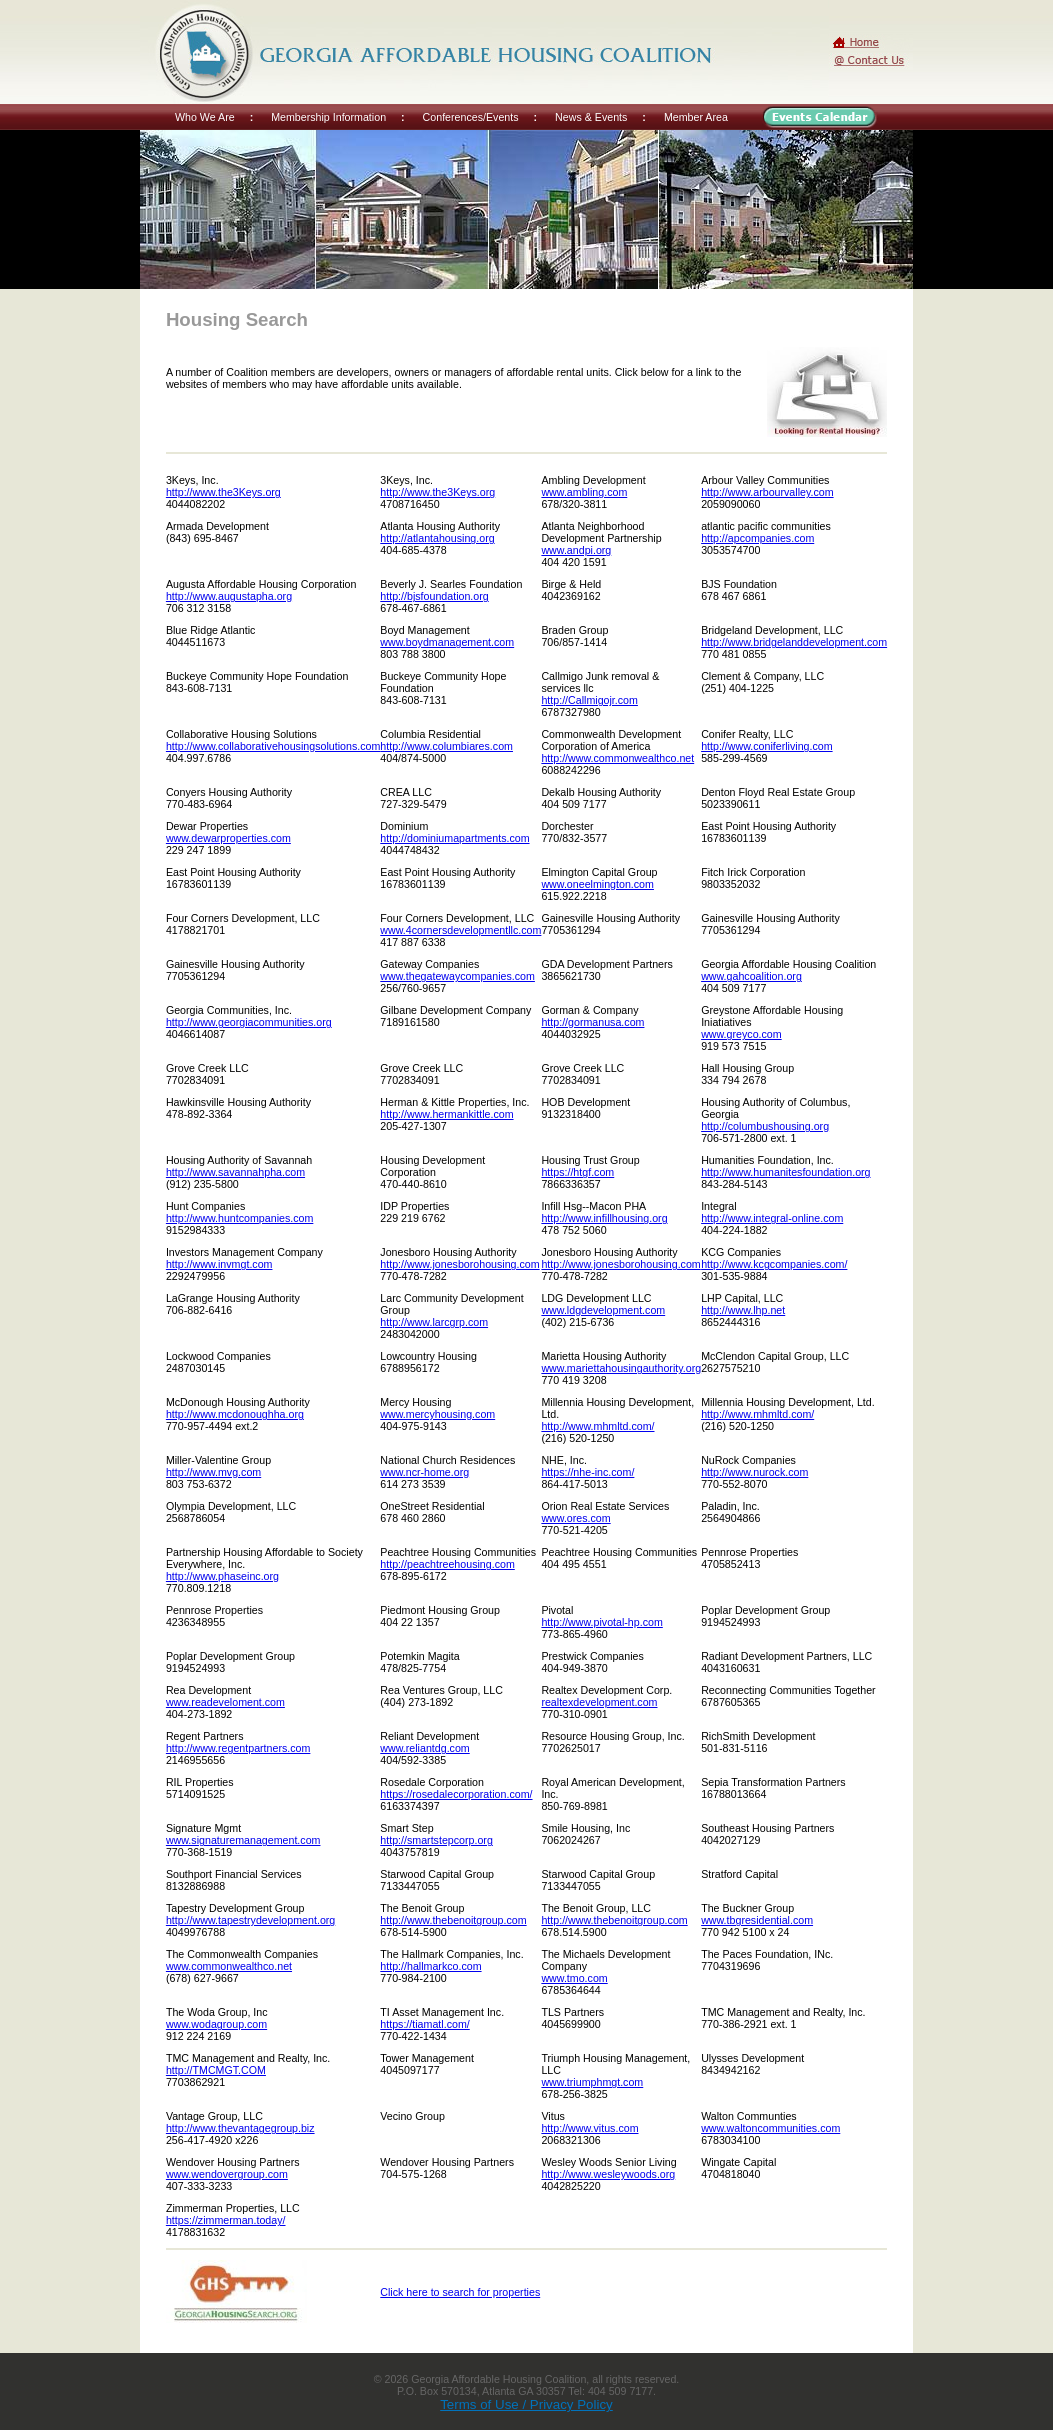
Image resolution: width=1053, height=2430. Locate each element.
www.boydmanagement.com (447, 642)
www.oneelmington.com (597, 884)
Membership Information (328, 117)
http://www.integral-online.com (772, 1218)
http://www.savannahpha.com (235, 1172)
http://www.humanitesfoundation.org (785, 1172)
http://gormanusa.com (592, 1022)
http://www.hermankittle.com (446, 1114)
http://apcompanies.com (757, 538)
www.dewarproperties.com (228, 838)
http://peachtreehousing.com (447, 1564)
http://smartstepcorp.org (436, 1840)
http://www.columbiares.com (446, 746)
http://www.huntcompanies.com (239, 1218)
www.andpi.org (576, 550)
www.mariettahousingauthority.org (621, 1368)
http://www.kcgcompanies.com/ (774, 1264)
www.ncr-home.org (424, 1472)
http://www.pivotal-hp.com (601, 1622)
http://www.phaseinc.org (222, 1576)
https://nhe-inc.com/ (587, 1472)
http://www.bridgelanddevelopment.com (794, 642)
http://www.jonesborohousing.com (459, 1264)
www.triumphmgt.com (592, 2082)
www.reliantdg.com (424, 1748)
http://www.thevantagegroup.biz (240, 2128)
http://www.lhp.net (743, 1310)
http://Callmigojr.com (589, 700)
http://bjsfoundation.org (434, 596)
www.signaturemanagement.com (243, 1840)
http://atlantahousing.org (437, 538)
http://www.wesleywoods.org (608, 2174)
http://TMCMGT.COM (216, 2070)
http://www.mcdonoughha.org (235, 1414)
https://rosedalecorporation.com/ (456, 1794)
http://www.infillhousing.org (604, 1218)
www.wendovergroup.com (227, 2174)
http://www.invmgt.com (219, 1264)
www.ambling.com (584, 492)
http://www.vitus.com (589, 2128)
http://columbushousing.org (765, 1126)
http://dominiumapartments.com (454, 838)
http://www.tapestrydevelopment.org (250, 1920)
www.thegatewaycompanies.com (457, 976)
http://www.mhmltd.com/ (597, 1426)
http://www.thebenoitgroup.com (453, 1920)
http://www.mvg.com (213, 1472)
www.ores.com (575, 1518)
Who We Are (205, 117)
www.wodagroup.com (216, 2024)
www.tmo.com (574, 1978)
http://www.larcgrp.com (434, 1322)
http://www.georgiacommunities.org (249, 1022)
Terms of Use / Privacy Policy (526, 2404)
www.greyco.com (741, 1034)
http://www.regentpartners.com (238, 1748)
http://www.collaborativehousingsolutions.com (273, 746)
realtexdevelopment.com (599, 1702)
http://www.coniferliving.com (766, 746)
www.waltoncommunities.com (770, 2128)
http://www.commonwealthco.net (617, 758)
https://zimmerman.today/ (226, 2220)
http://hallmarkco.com (430, 1966)
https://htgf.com (577, 1172)
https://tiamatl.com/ (424, 2024)
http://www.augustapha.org (229, 596)
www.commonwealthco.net (229, 1966)
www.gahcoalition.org (751, 976)
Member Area (696, 117)
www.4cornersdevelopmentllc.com (460, 930)
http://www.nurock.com (754, 1472)
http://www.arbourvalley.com (767, 492)
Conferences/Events (471, 117)
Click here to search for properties (460, 2292)
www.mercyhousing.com (437, 1414)
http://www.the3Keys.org (223, 492)
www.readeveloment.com (225, 1702)
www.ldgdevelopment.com (603, 1310)
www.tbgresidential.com (757, 1920)
